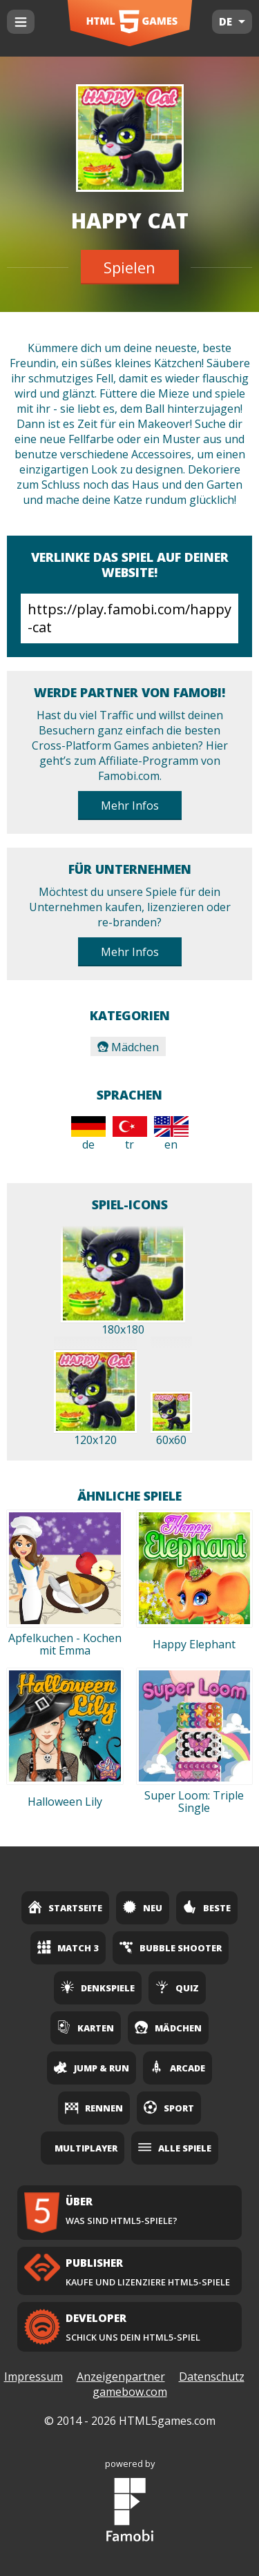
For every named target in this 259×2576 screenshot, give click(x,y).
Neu (142, 1907)
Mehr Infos (130, 805)
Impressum (33, 2376)
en (171, 1134)
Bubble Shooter (170, 1947)
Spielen (129, 267)
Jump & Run (91, 2067)
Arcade (177, 2067)
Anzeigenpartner (121, 2376)
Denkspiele (98, 1987)
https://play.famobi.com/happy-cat (129, 618)
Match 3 (68, 1947)
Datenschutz (211, 2376)
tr (130, 1134)
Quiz (177, 1987)
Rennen (94, 2107)
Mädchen (128, 1047)
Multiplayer (86, 2148)
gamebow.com (130, 2391)
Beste (207, 1907)
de (88, 1134)
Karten (85, 2027)
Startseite (65, 1907)
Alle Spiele (174, 2147)
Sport (169, 2107)
